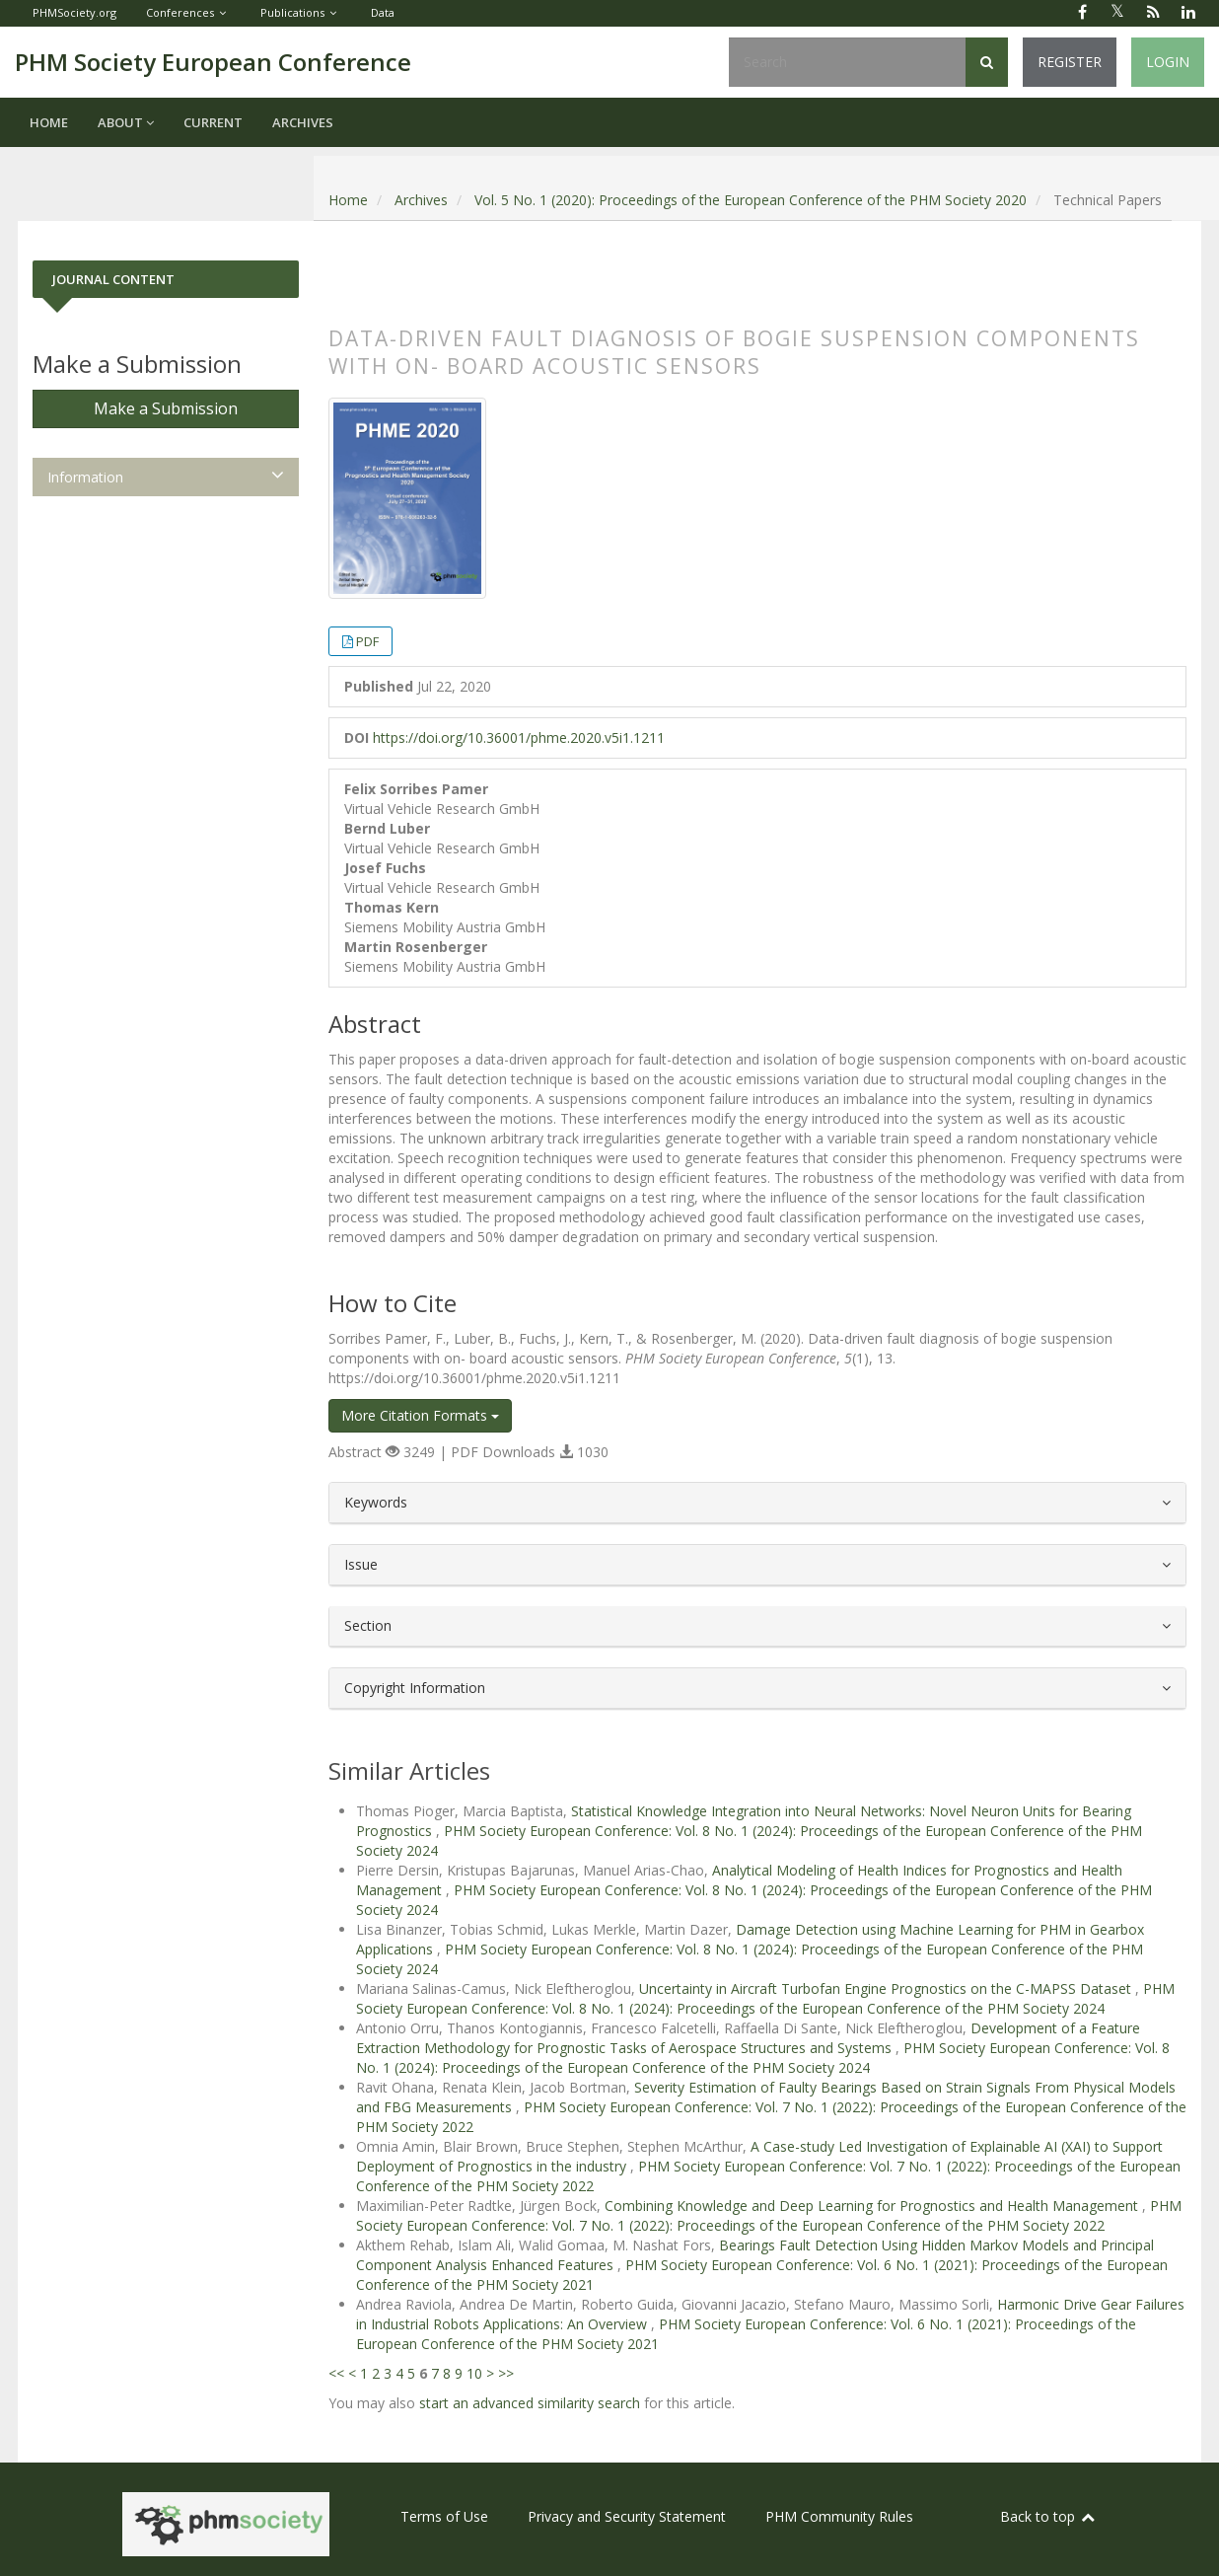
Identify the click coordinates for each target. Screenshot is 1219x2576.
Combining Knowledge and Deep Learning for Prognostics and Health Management (873, 2205)
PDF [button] (367, 641)
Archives (302, 122)
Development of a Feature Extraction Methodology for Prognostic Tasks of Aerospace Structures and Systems (748, 2038)
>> (506, 2373)
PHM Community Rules (839, 2516)
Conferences (180, 12)
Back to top (1048, 2516)
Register (1070, 61)
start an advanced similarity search (529, 2402)
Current (213, 122)
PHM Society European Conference (213, 61)
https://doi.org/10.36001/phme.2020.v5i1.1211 (519, 737)
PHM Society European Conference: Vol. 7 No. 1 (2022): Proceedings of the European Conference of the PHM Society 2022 (769, 2215)
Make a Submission (166, 408)
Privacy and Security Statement (627, 2516)
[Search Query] (847, 62)
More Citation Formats (420, 1415)
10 (474, 2373)
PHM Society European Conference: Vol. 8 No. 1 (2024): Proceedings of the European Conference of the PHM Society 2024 (765, 1998)
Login (1167, 61)
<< (336, 2373)
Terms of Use (444, 2516)
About (126, 122)
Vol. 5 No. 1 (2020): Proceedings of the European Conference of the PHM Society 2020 (750, 199)
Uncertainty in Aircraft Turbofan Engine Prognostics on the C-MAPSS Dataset (887, 1988)
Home (49, 122)
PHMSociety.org (74, 12)
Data (382, 12)
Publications (292, 12)
